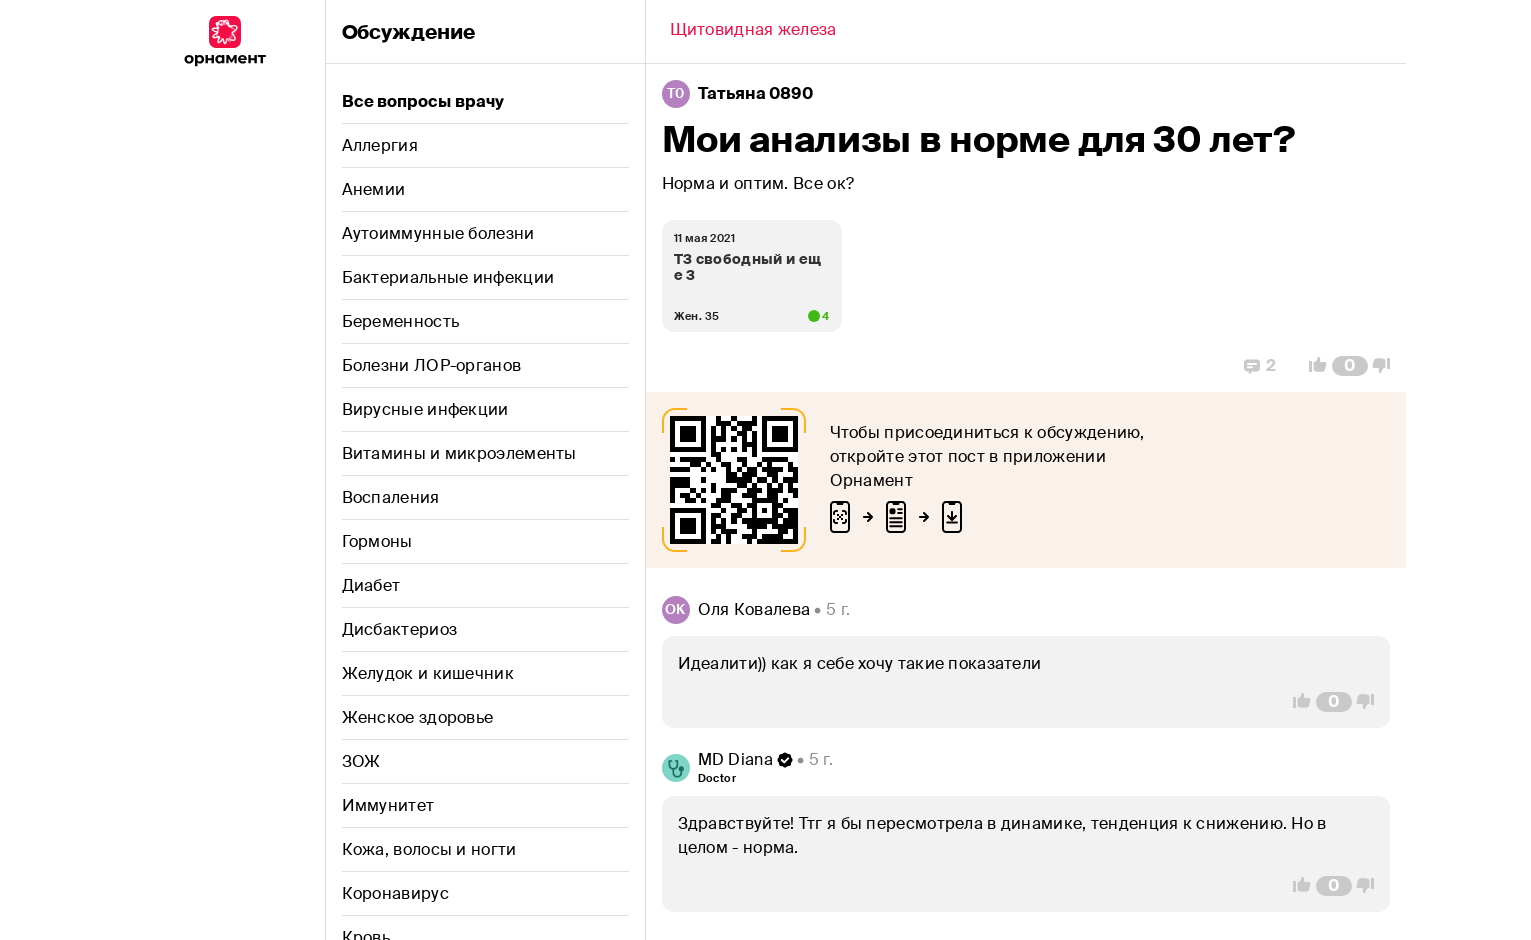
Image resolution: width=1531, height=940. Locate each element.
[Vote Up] (1312, 366)
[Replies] (1260, 366)
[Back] (753, 32)
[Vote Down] (1387, 366)
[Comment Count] (1349, 366)
